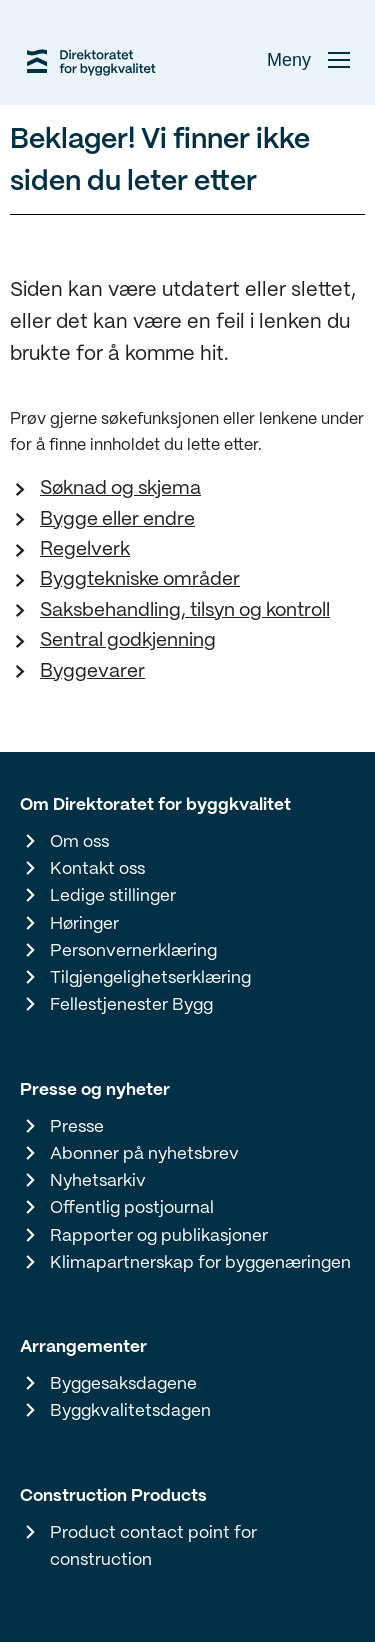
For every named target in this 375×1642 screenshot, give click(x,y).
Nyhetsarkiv (98, 1181)
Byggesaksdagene (123, 1384)
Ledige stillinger (113, 896)
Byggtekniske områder (140, 580)
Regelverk (85, 550)
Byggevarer (92, 672)
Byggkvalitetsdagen (130, 1411)
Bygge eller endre (117, 520)
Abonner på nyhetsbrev (144, 1154)
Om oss (79, 842)
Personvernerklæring (133, 951)
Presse (77, 1127)
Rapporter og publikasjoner (159, 1236)
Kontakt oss (97, 869)
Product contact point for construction (153, 1546)
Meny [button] (308, 60)
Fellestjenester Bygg (131, 1005)
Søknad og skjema (120, 489)
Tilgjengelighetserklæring (150, 978)
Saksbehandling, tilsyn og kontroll (185, 611)
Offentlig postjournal (132, 1208)
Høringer (84, 924)
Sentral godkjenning (128, 641)
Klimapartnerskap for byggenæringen (200, 1263)
